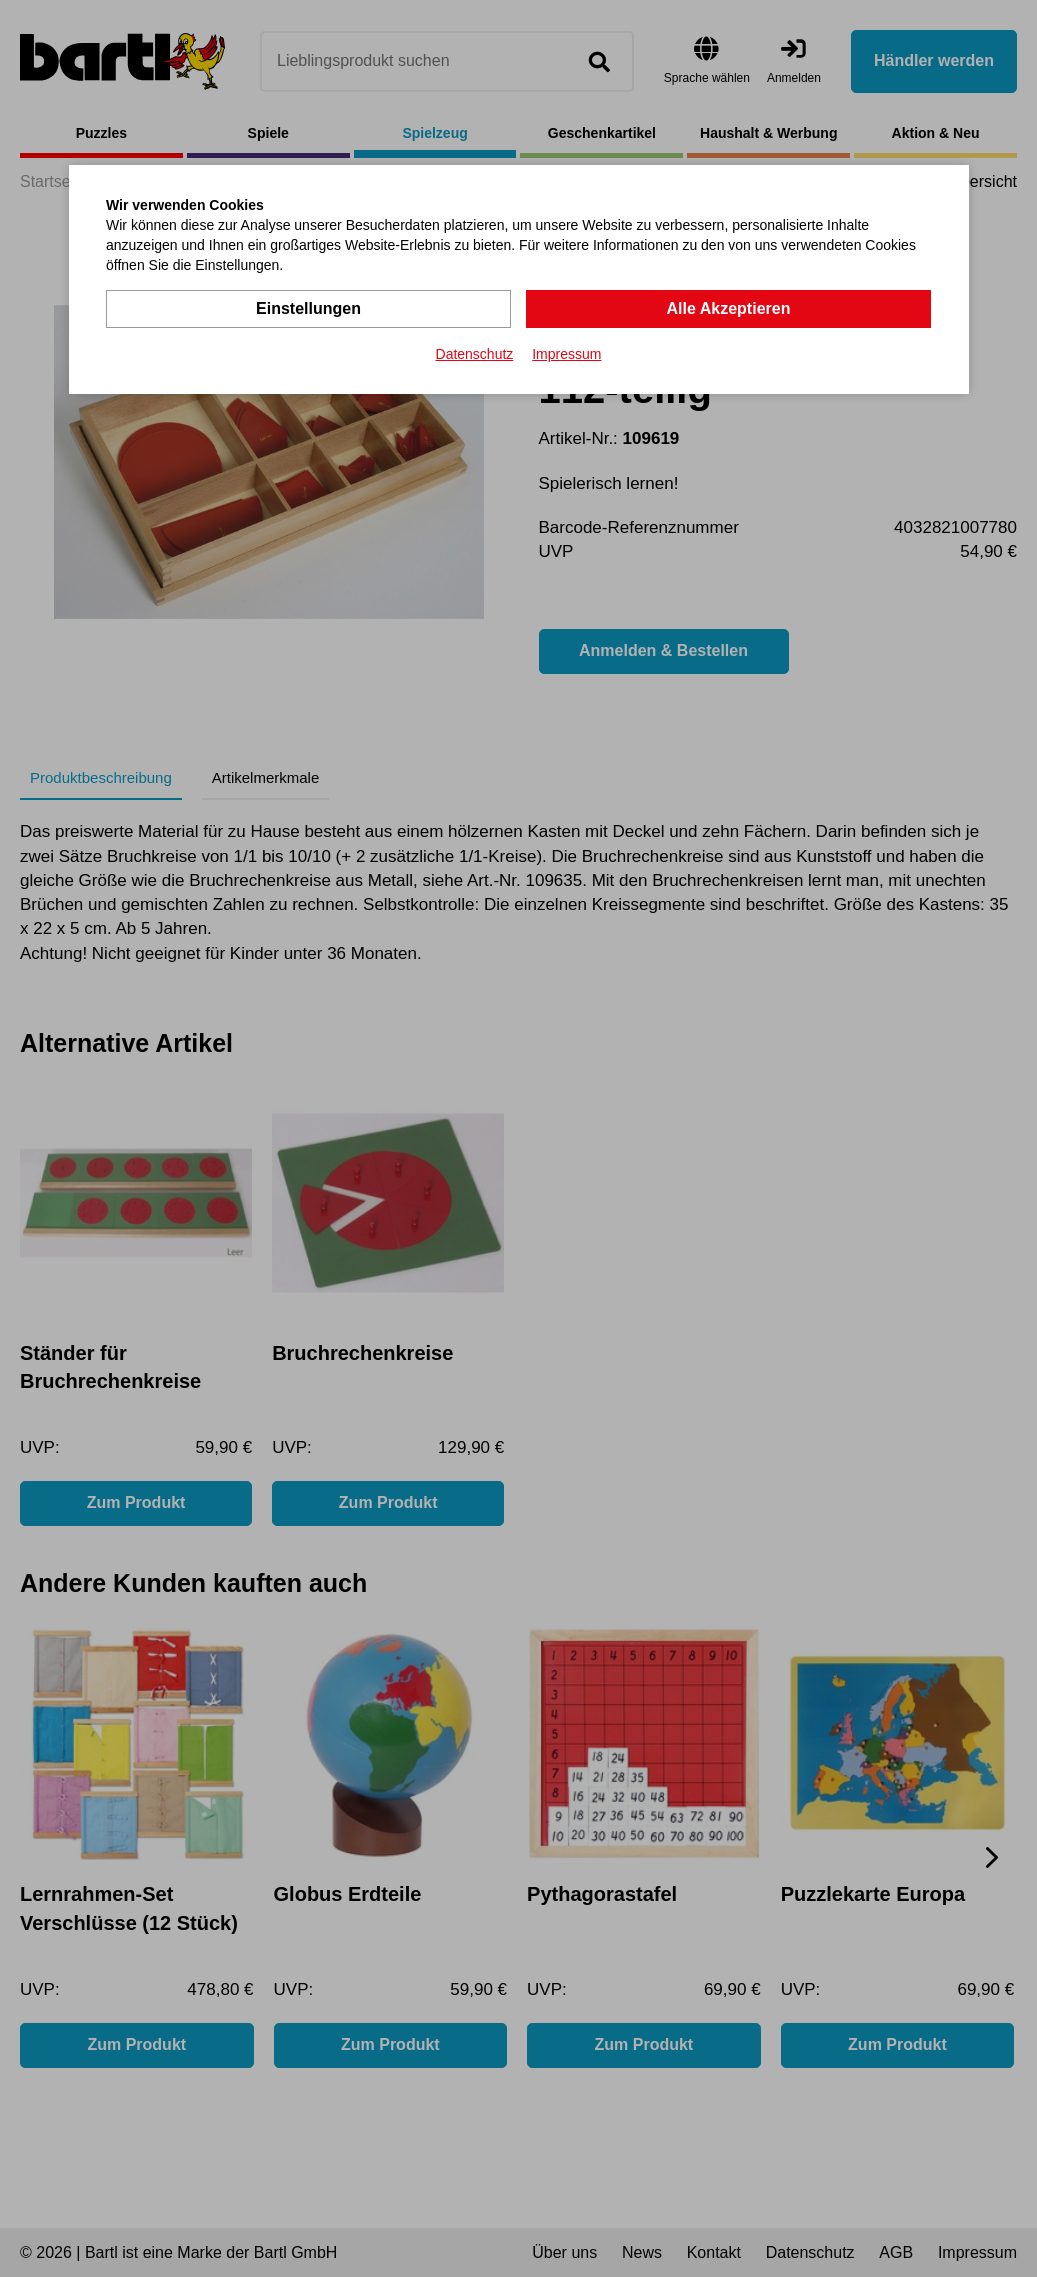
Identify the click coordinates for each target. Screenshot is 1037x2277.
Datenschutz (475, 354)
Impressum (566, 354)
